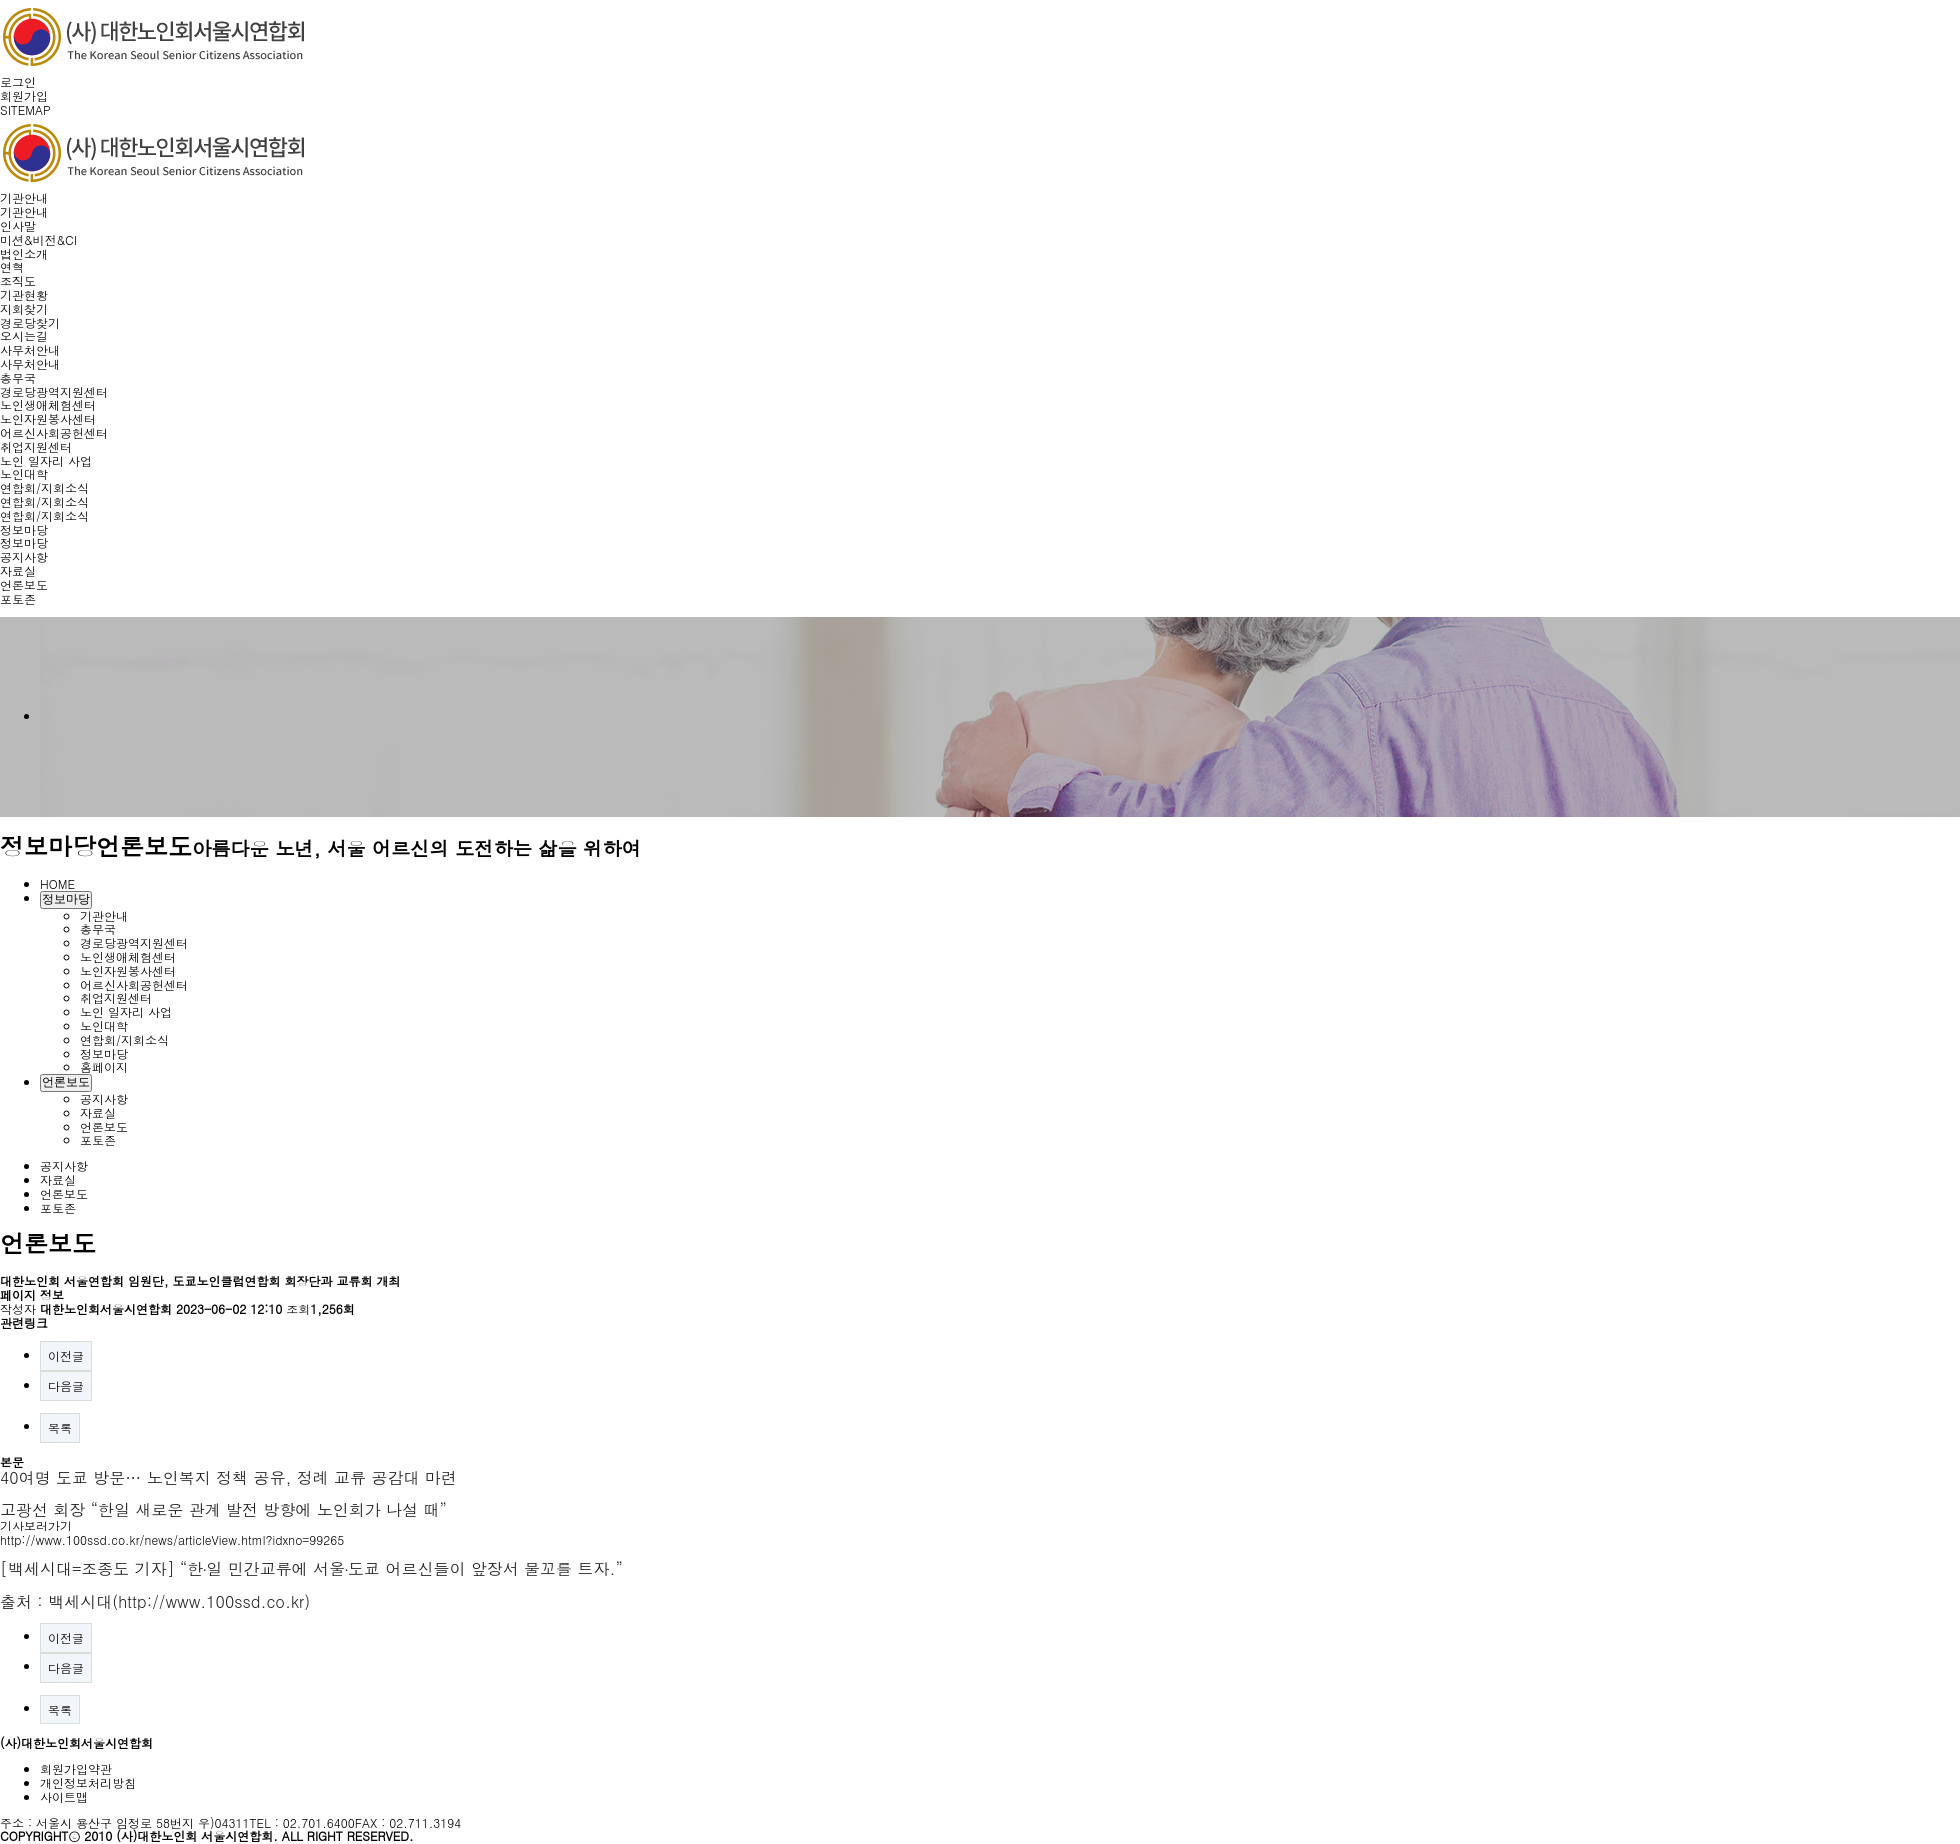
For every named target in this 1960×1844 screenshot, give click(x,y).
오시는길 (24, 335)
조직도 (18, 280)
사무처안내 (30, 349)
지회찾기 (24, 308)
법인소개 (24, 253)
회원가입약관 (76, 1768)
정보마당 (24, 529)
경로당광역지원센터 (54, 391)
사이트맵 (64, 1796)
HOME (57, 883)
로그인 (18, 81)
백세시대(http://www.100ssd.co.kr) (179, 1601)
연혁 (12, 266)
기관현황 (24, 294)
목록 (60, 1427)
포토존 (18, 598)
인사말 (18, 225)
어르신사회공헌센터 (54, 432)
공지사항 (24, 556)
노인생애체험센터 (48, 404)
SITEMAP (25, 109)
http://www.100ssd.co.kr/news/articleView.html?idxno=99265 (172, 1539)
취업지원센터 (36, 446)
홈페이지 (104, 1066)
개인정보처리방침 (88, 1782)
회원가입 (24, 95)
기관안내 (24, 197)
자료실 (18, 570)
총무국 (18, 377)
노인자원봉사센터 (48, 418)
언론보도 (24, 584)
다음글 (66, 1385)
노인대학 (24, 473)
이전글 (66, 1355)
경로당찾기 (30, 322)
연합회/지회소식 (44, 487)
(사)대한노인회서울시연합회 (76, 1742)
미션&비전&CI (38, 239)
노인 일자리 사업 (46, 460)
